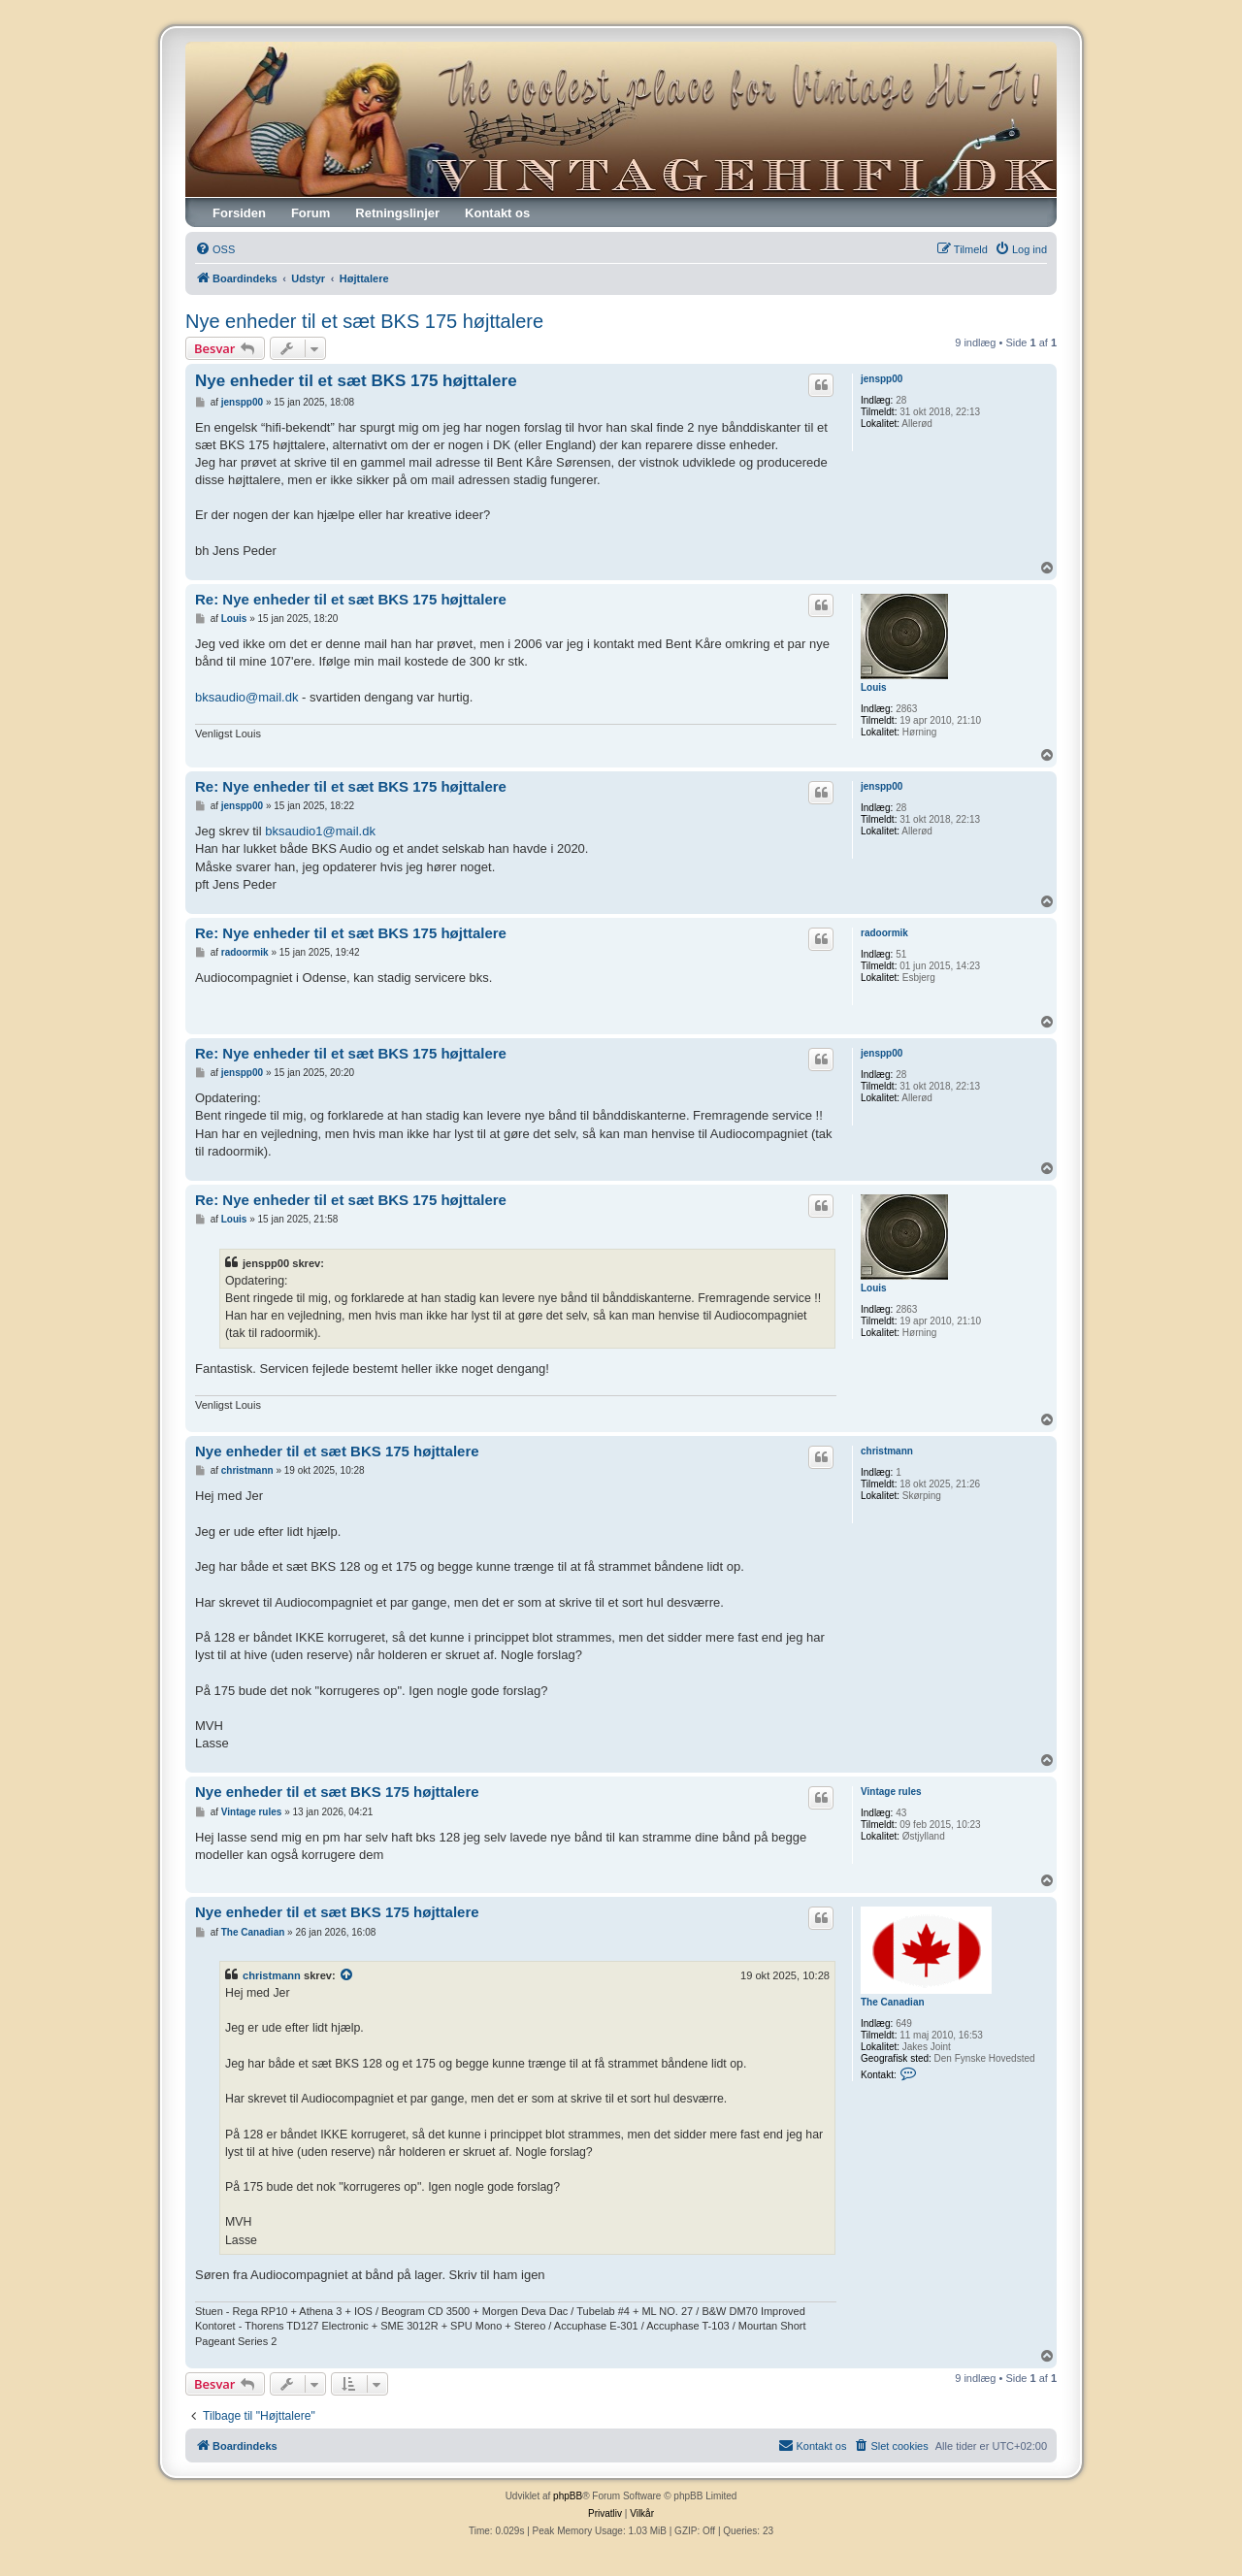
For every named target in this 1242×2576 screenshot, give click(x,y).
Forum (310, 213)
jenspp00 (881, 379)
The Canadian (893, 2002)
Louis (874, 687)
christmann (887, 1451)
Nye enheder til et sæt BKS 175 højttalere (364, 321)
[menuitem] (215, 249)
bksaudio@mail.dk (246, 697)
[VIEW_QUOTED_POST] (347, 1975)
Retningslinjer (397, 213)
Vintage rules (891, 1791)
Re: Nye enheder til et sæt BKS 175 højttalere (351, 599)
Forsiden (239, 213)
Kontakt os (497, 213)
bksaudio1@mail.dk (320, 831)
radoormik (884, 933)
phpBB (567, 2496)
